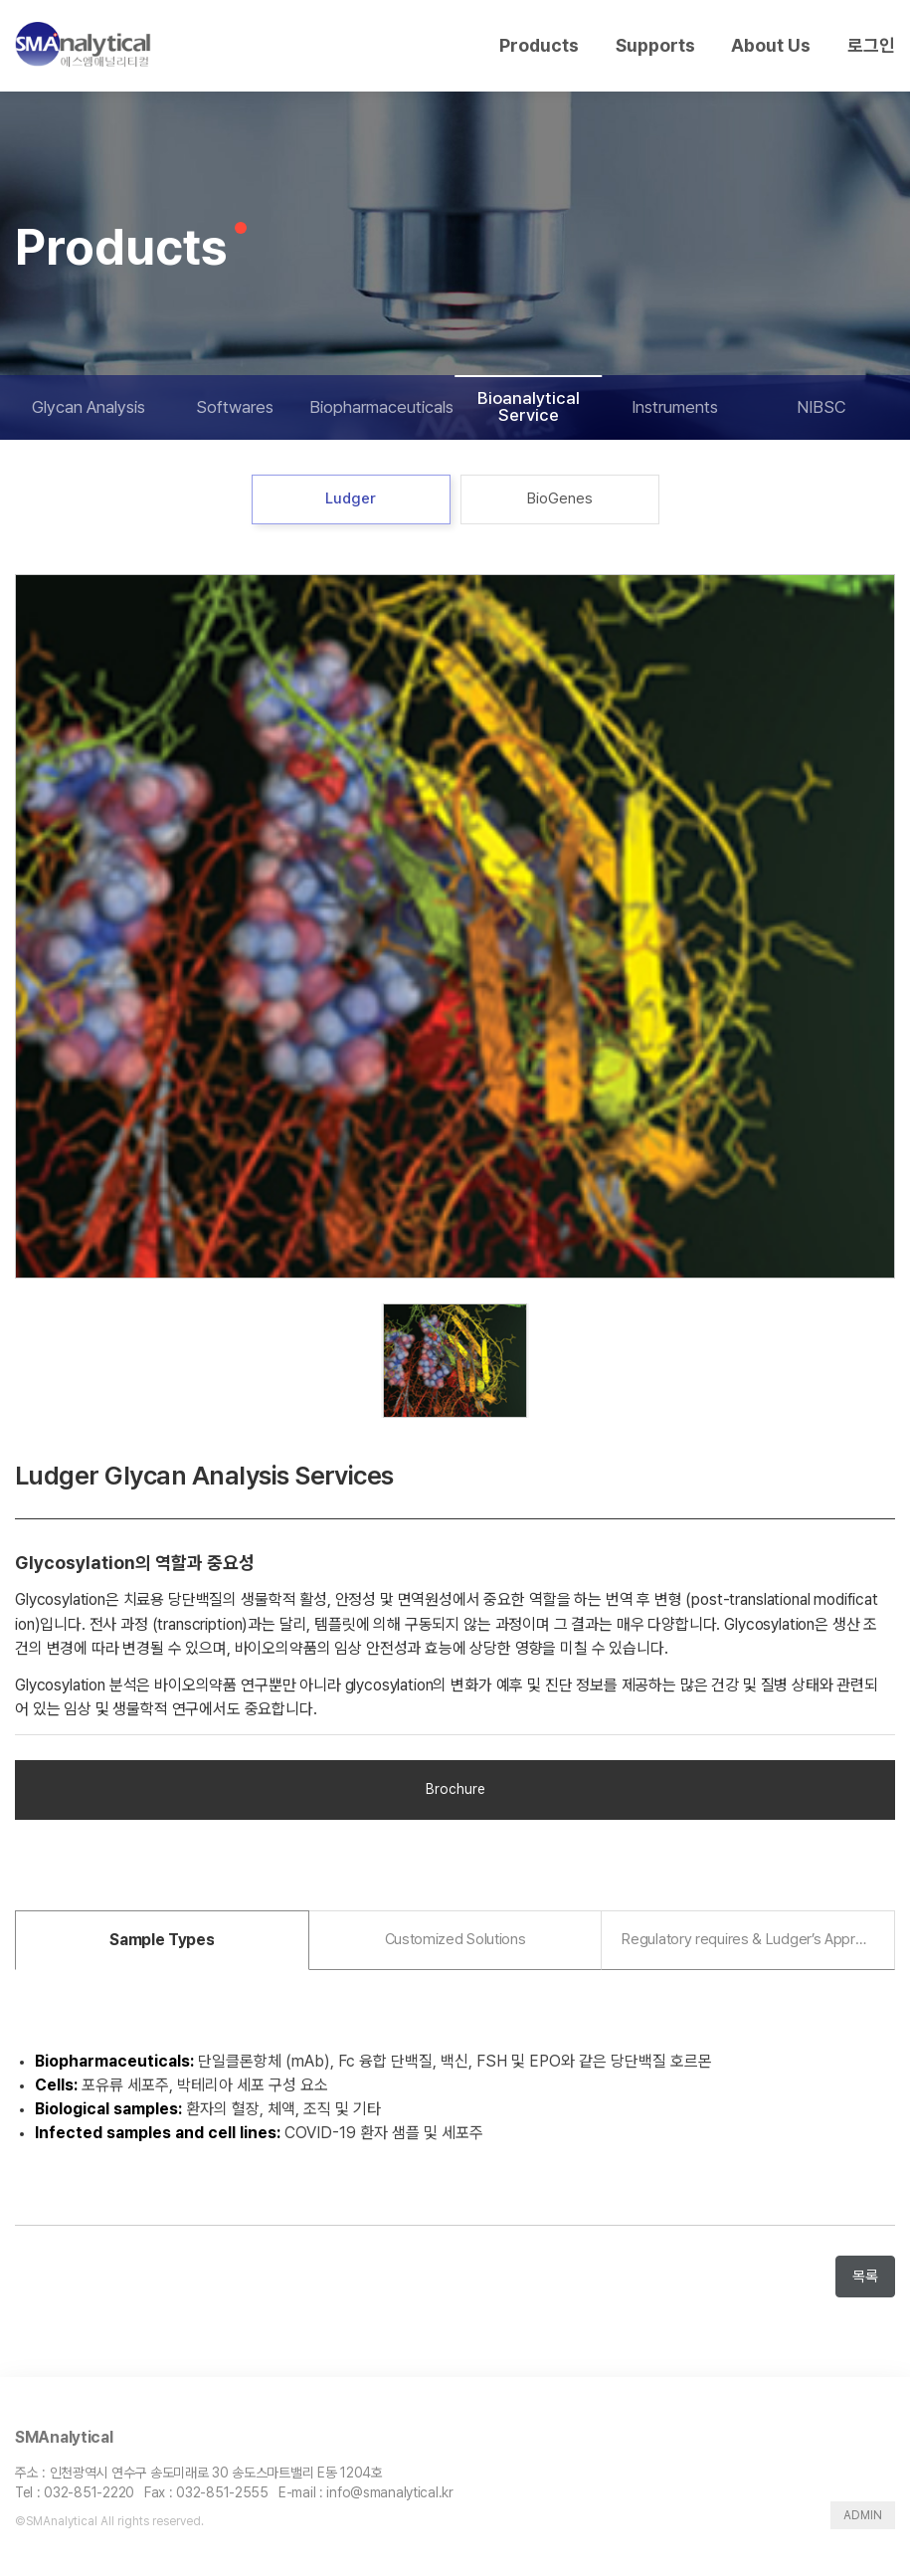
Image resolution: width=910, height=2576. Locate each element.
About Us (771, 45)
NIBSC (821, 407)
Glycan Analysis (88, 407)
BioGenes (560, 498)
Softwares (234, 407)
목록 (865, 2276)
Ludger (350, 498)
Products (539, 45)
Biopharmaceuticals (381, 407)
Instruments (675, 407)
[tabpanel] (455, 926)
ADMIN (862, 2515)
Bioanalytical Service (528, 406)
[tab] (162, 1940)
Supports (655, 45)
